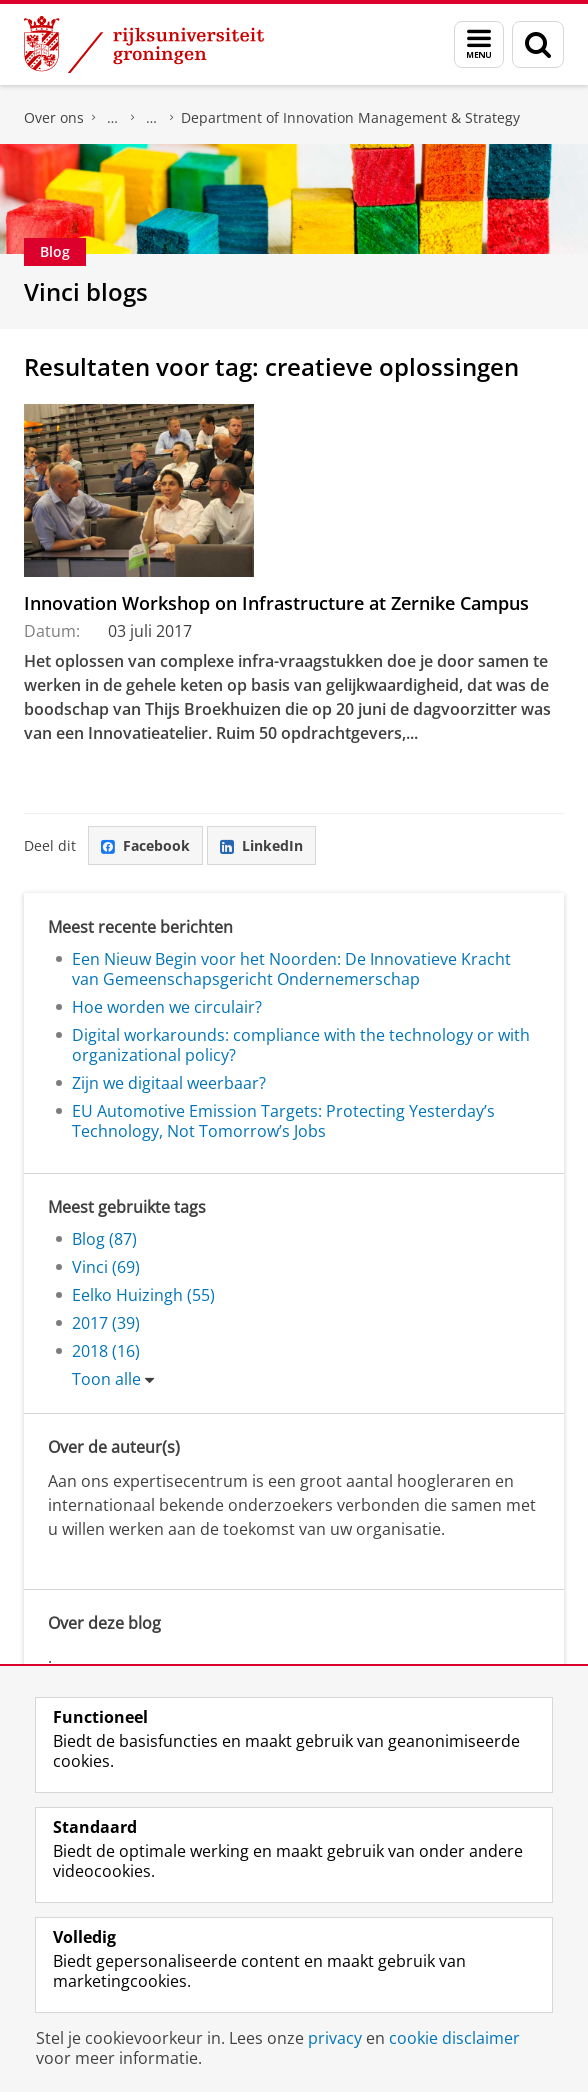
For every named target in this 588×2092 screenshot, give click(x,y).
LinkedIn (261, 845)
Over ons (54, 117)
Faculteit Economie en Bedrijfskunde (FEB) (113, 118)
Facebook (145, 845)
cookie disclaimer (454, 2038)
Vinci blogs (86, 291)
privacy (335, 2038)
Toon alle (106, 1379)
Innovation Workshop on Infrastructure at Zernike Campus (276, 603)
